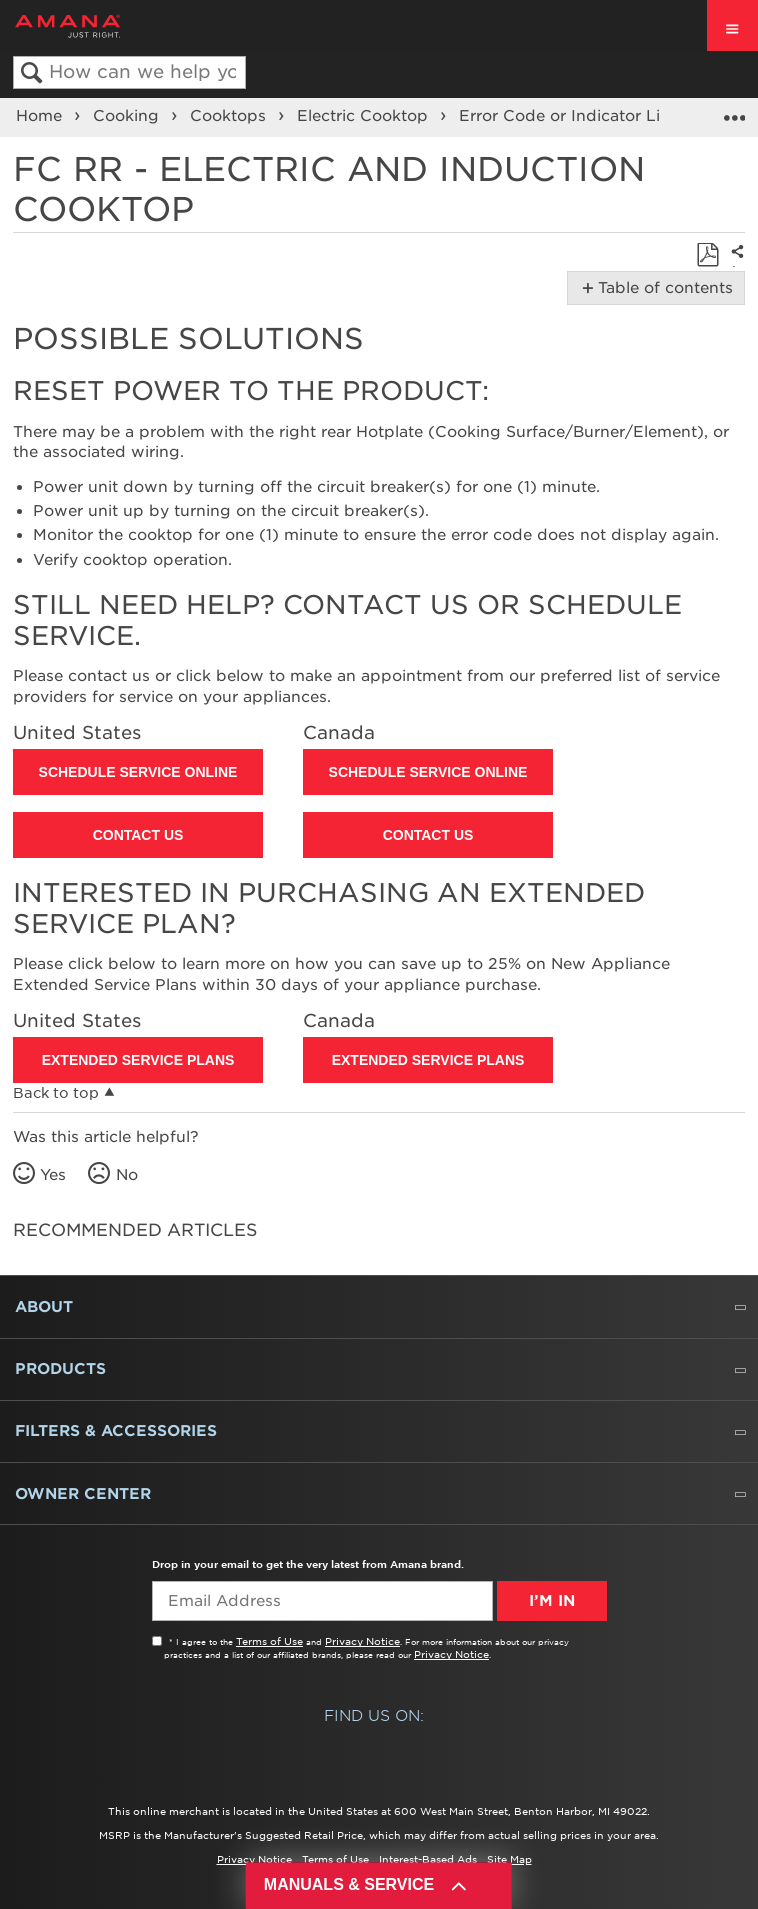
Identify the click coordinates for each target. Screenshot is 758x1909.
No (127, 1175)
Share (734, 265)
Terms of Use (269, 1641)
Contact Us (138, 835)
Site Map (509, 1859)
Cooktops (230, 116)
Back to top (56, 1093)
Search (31, 73)
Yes (53, 1175)
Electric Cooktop (365, 116)
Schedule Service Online (138, 772)
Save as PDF (707, 255)
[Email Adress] (322, 1601)
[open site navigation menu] (732, 25)
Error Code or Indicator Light (575, 116)
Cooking (128, 116)
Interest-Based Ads (428, 1859)
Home (41, 116)
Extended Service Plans (138, 1060)
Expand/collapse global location (734, 111)
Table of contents (661, 288)
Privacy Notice (362, 1641)
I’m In (552, 1601)
